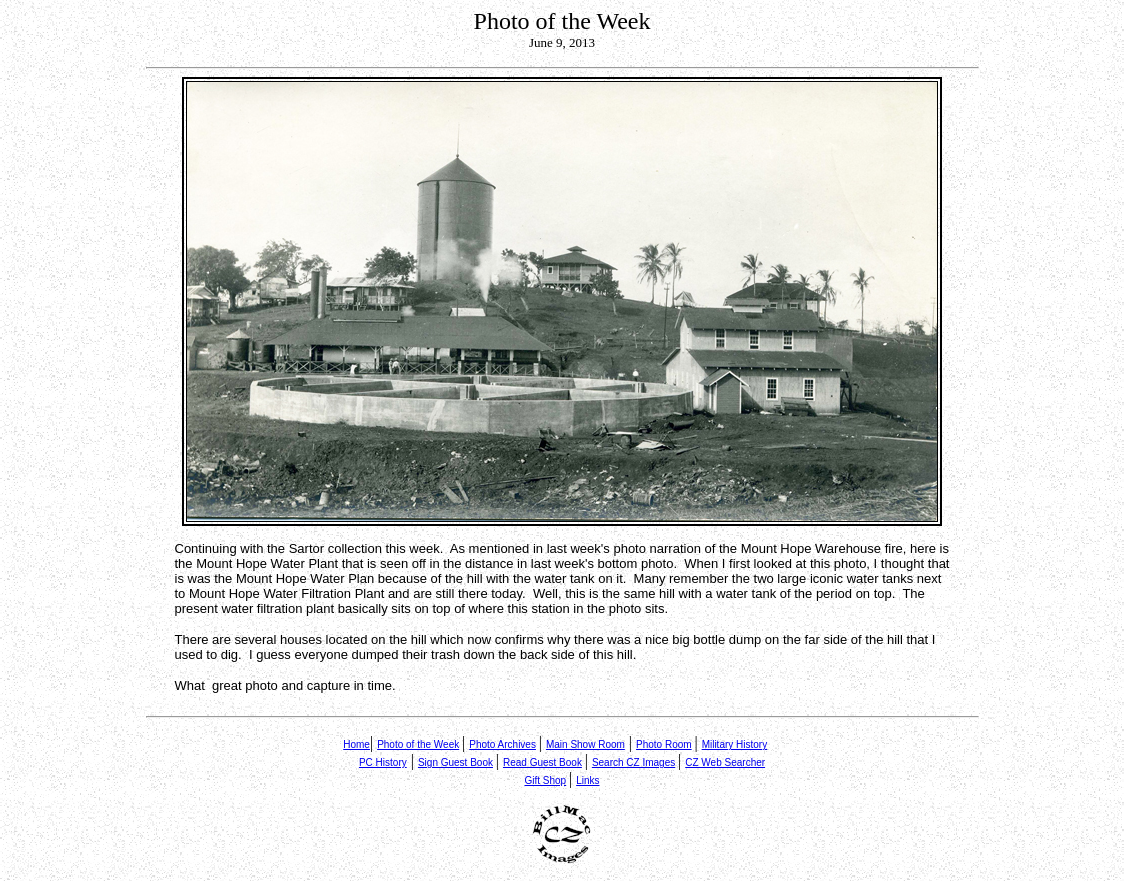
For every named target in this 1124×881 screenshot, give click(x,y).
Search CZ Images (633, 762)
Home (356, 744)
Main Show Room (585, 744)
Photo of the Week (418, 744)
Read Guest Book (542, 762)
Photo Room (664, 744)
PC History (383, 762)
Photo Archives (502, 744)
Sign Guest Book (455, 762)
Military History (735, 744)
